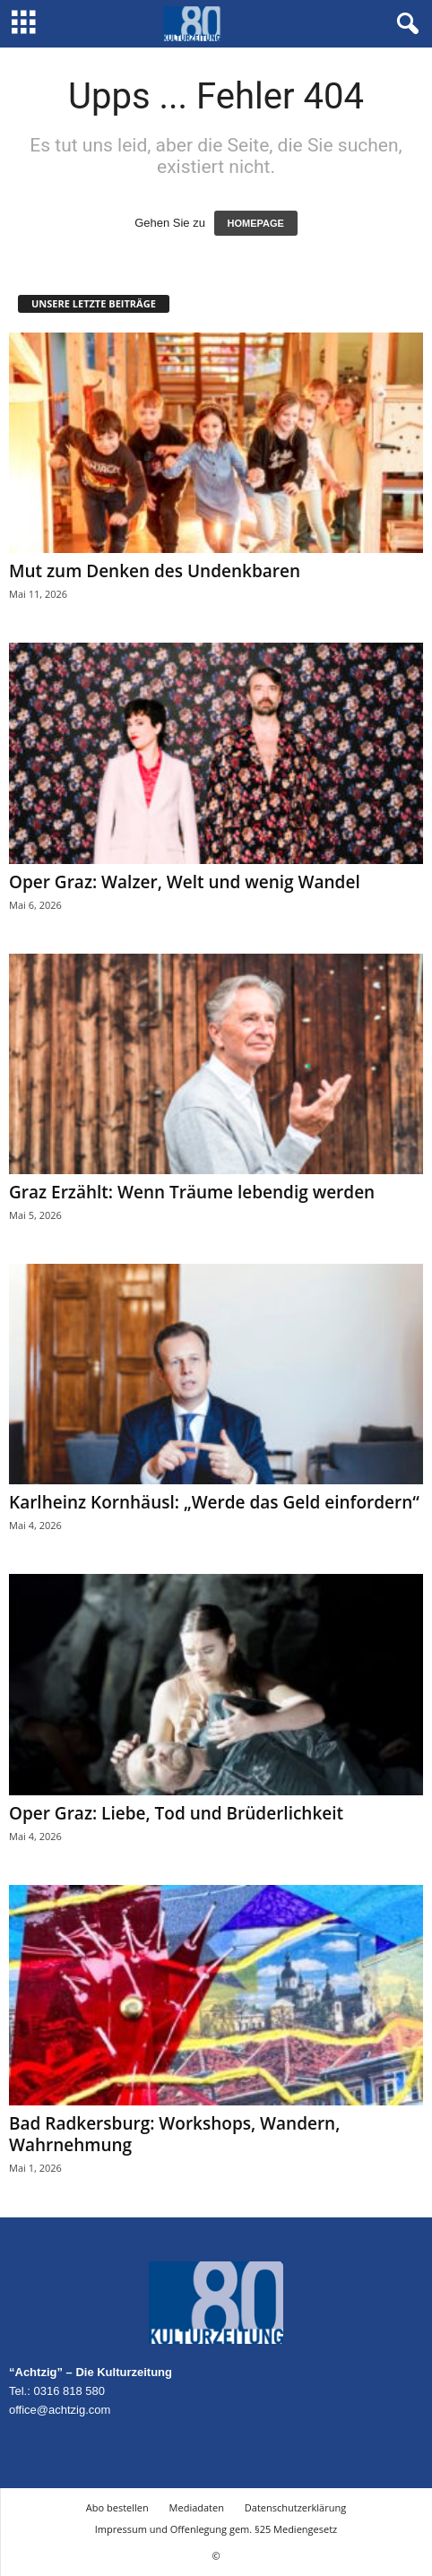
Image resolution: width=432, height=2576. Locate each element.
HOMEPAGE (256, 223)
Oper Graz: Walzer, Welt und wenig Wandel (184, 882)
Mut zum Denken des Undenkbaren (154, 571)
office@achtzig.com (59, 2409)
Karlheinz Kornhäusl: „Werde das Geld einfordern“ (214, 1502)
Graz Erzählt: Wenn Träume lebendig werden (192, 1192)
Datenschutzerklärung (295, 2507)
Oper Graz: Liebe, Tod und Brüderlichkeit (176, 1813)
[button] (404, 24)
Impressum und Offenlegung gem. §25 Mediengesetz (216, 2529)
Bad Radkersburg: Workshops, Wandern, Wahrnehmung (174, 2134)
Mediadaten (196, 2507)
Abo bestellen (117, 2507)
